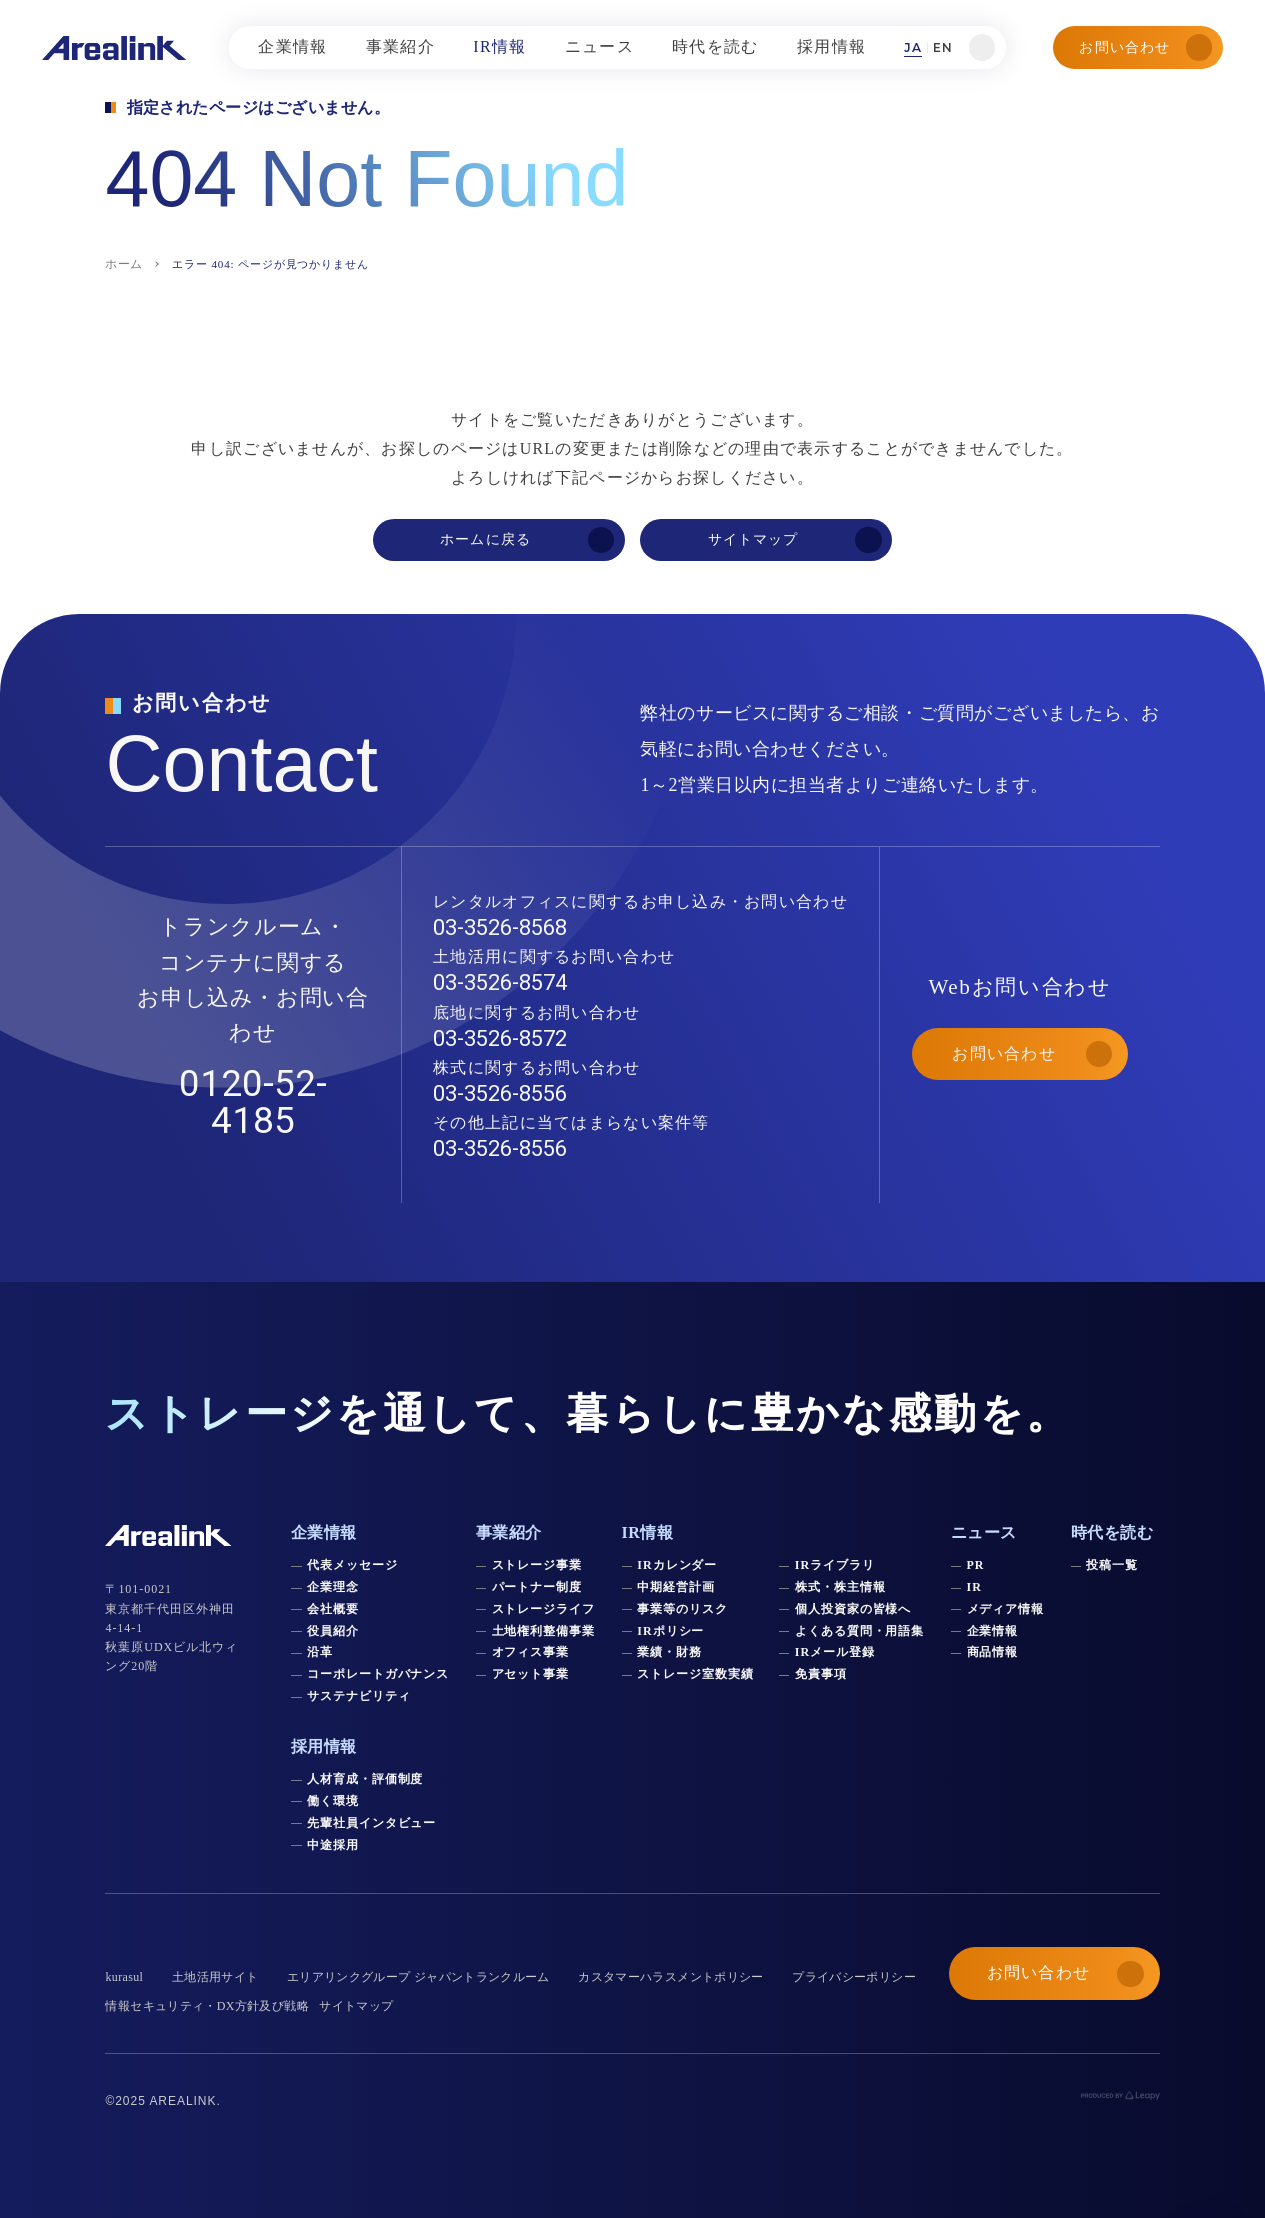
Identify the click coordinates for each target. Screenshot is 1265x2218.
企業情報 (993, 1631)
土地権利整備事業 (544, 1631)
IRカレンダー (677, 1565)
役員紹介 (333, 1631)
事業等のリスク (682, 1609)
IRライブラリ (835, 1565)
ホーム (123, 264)
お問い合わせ (1145, 47)
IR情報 (648, 1532)
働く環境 (333, 1801)
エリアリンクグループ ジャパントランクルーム (418, 1977)
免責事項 (821, 1674)
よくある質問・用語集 (860, 1631)
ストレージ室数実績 (695, 1674)
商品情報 (993, 1652)
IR (974, 1587)
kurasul (124, 1977)
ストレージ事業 (537, 1565)
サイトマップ (356, 2006)
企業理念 (333, 1587)
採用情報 (324, 1746)
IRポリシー (670, 1631)
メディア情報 (1006, 1609)
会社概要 (333, 1609)
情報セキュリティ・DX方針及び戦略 (206, 2006)
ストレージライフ (544, 1609)
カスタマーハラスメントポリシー (670, 1977)
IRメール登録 (835, 1652)
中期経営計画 (676, 1587)
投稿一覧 (1112, 1565)
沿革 (320, 1652)
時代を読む (1112, 1532)
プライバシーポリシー (854, 1977)
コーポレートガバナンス (378, 1674)
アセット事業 (531, 1674)
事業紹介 (509, 1532)
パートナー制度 (537, 1587)
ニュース (984, 1532)
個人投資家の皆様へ (853, 1609)
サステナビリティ (359, 1696)
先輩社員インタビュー (372, 1823)
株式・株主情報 (840, 1587)
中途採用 (333, 1845)
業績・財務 (669, 1652)
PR (976, 1565)
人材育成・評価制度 (365, 1779)
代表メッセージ (352, 1565)
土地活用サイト (215, 1977)
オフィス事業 (531, 1652)
